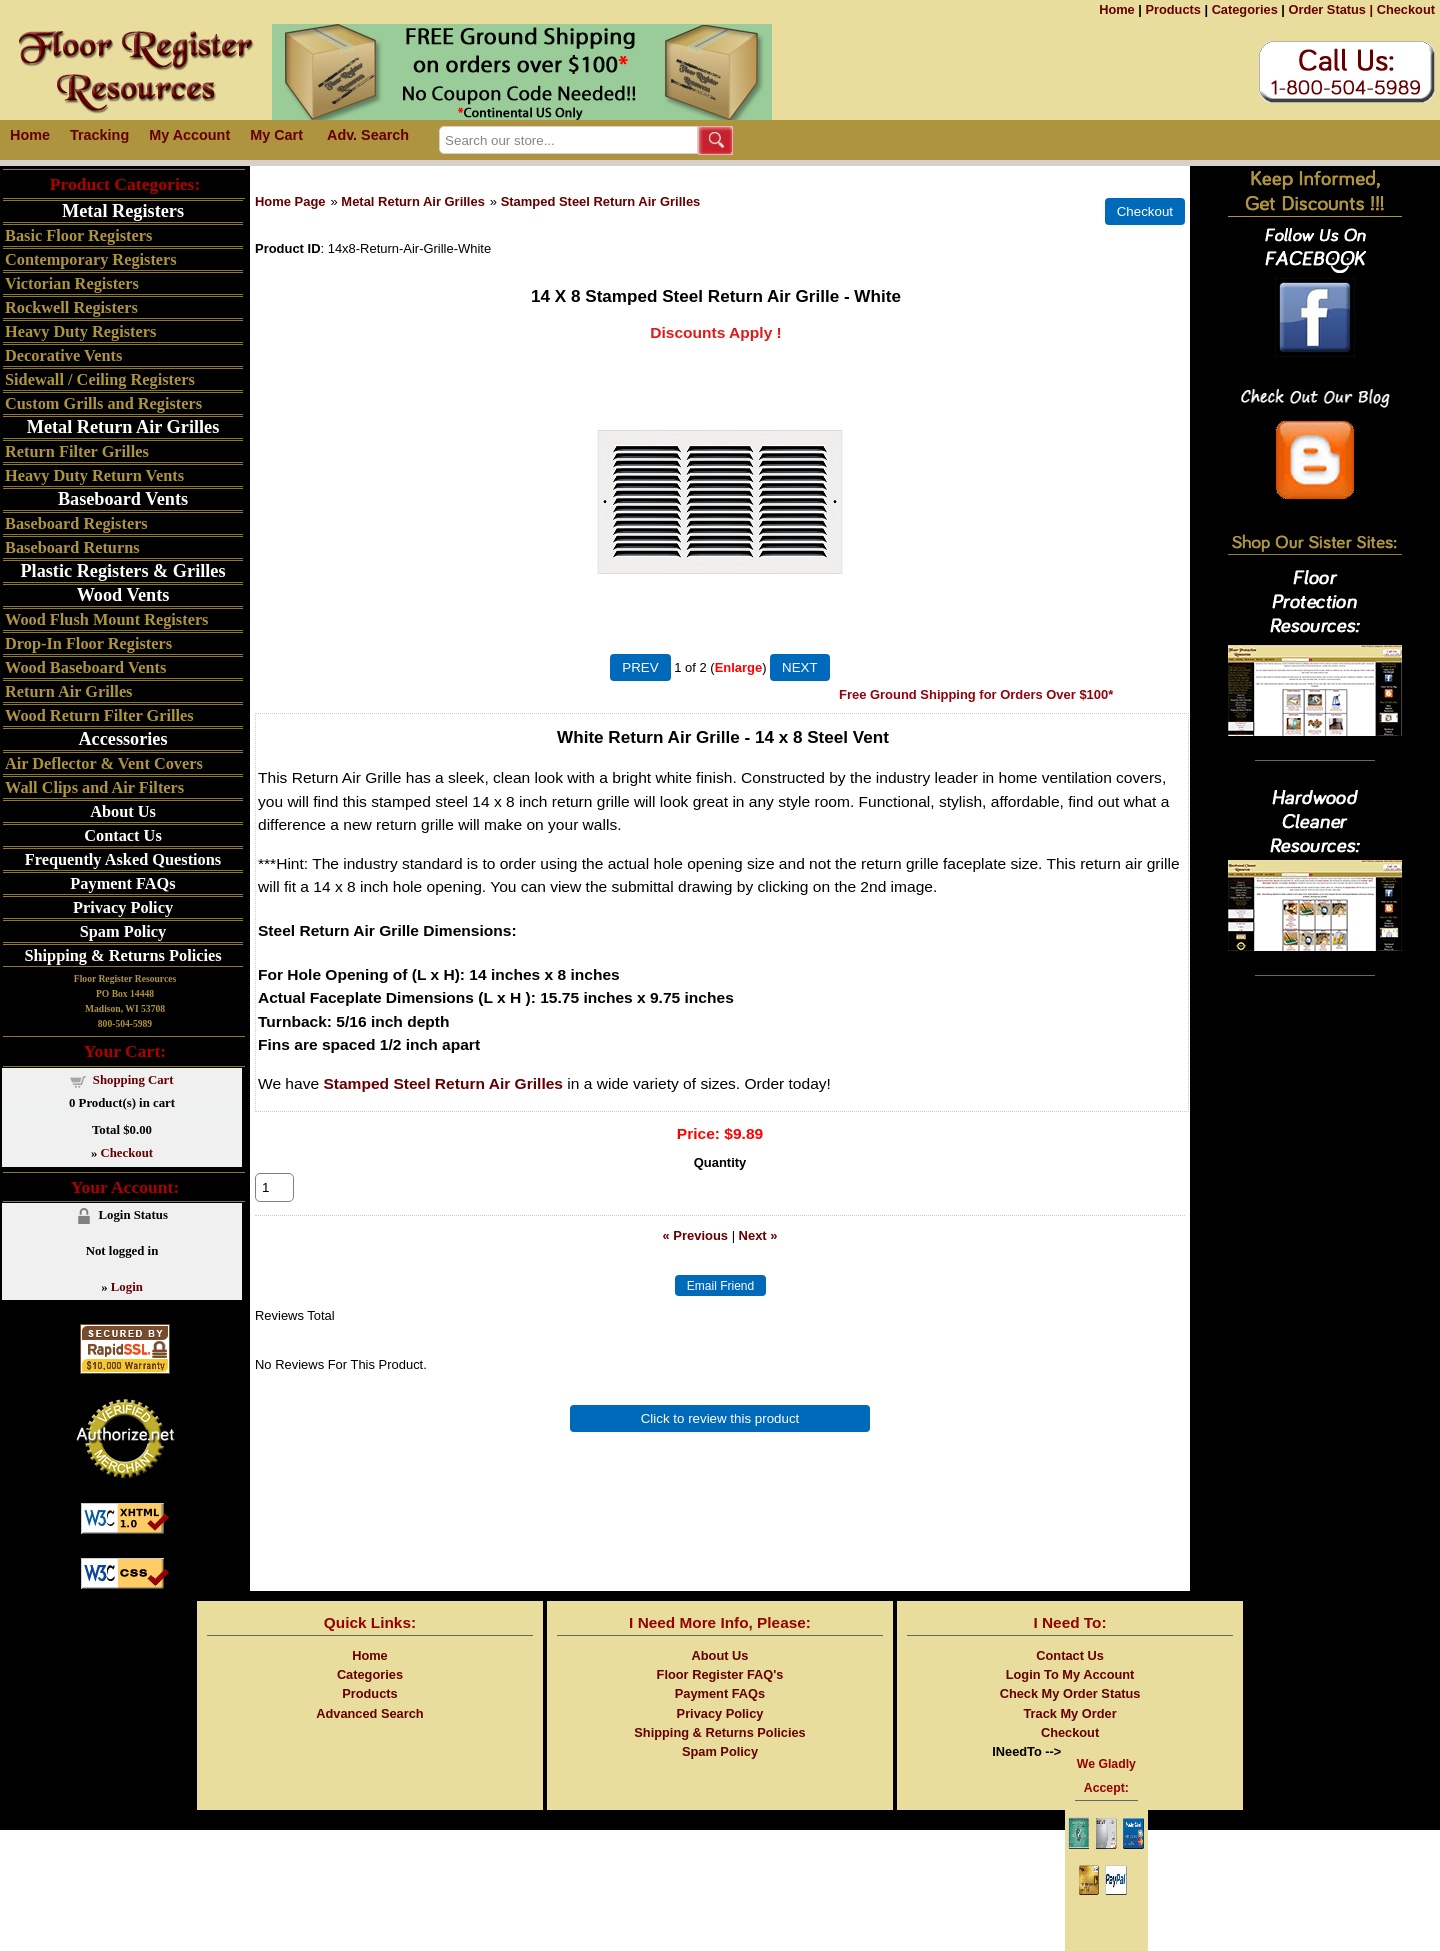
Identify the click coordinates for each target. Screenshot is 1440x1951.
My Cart (276, 135)
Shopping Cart (133, 1080)
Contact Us (122, 835)
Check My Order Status (1070, 1693)
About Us (123, 811)
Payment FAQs (122, 883)
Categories (1245, 9)
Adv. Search (368, 135)
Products (1172, 9)
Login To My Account (1070, 1674)
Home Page (290, 201)
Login (127, 1287)
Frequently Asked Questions (123, 859)
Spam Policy (123, 931)
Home (1117, 9)
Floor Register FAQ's (720, 1674)
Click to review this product (720, 1440)
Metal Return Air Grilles (412, 201)
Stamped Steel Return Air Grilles (601, 201)
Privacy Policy (123, 907)
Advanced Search (369, 1713)
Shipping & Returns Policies (122, 955)
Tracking (99, 135)
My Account (189, 135)
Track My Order (1069, 1713)
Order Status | (1330, 9)
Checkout (1406, 9)
